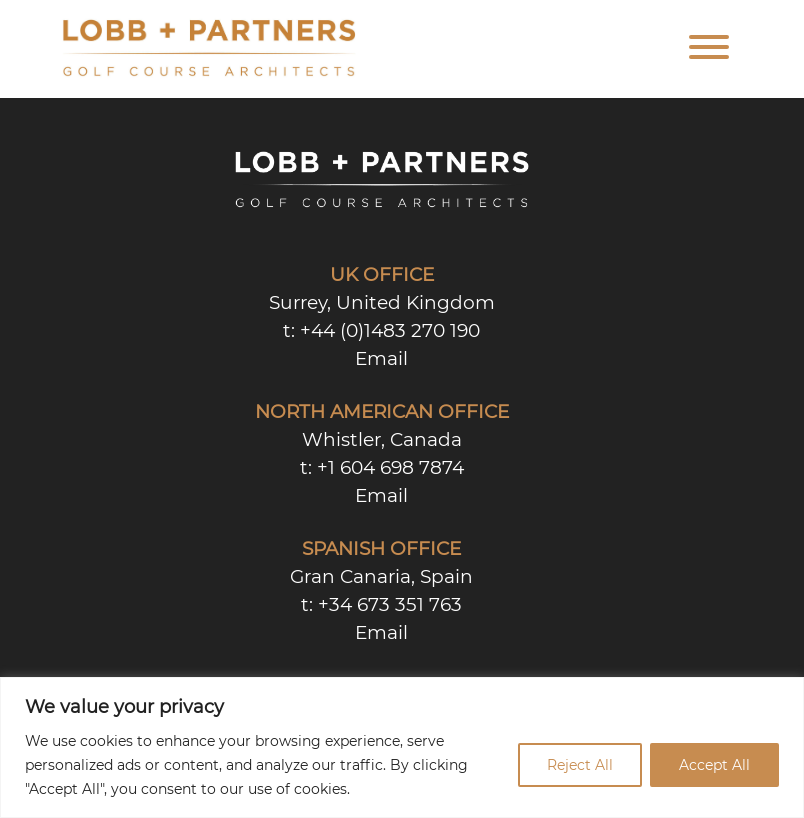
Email (381, 358)
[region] (402, 747)
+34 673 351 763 (390, 604)
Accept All (714, 765)
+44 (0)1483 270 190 (390, 330)
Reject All (580, 765)
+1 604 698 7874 (390, 467)
